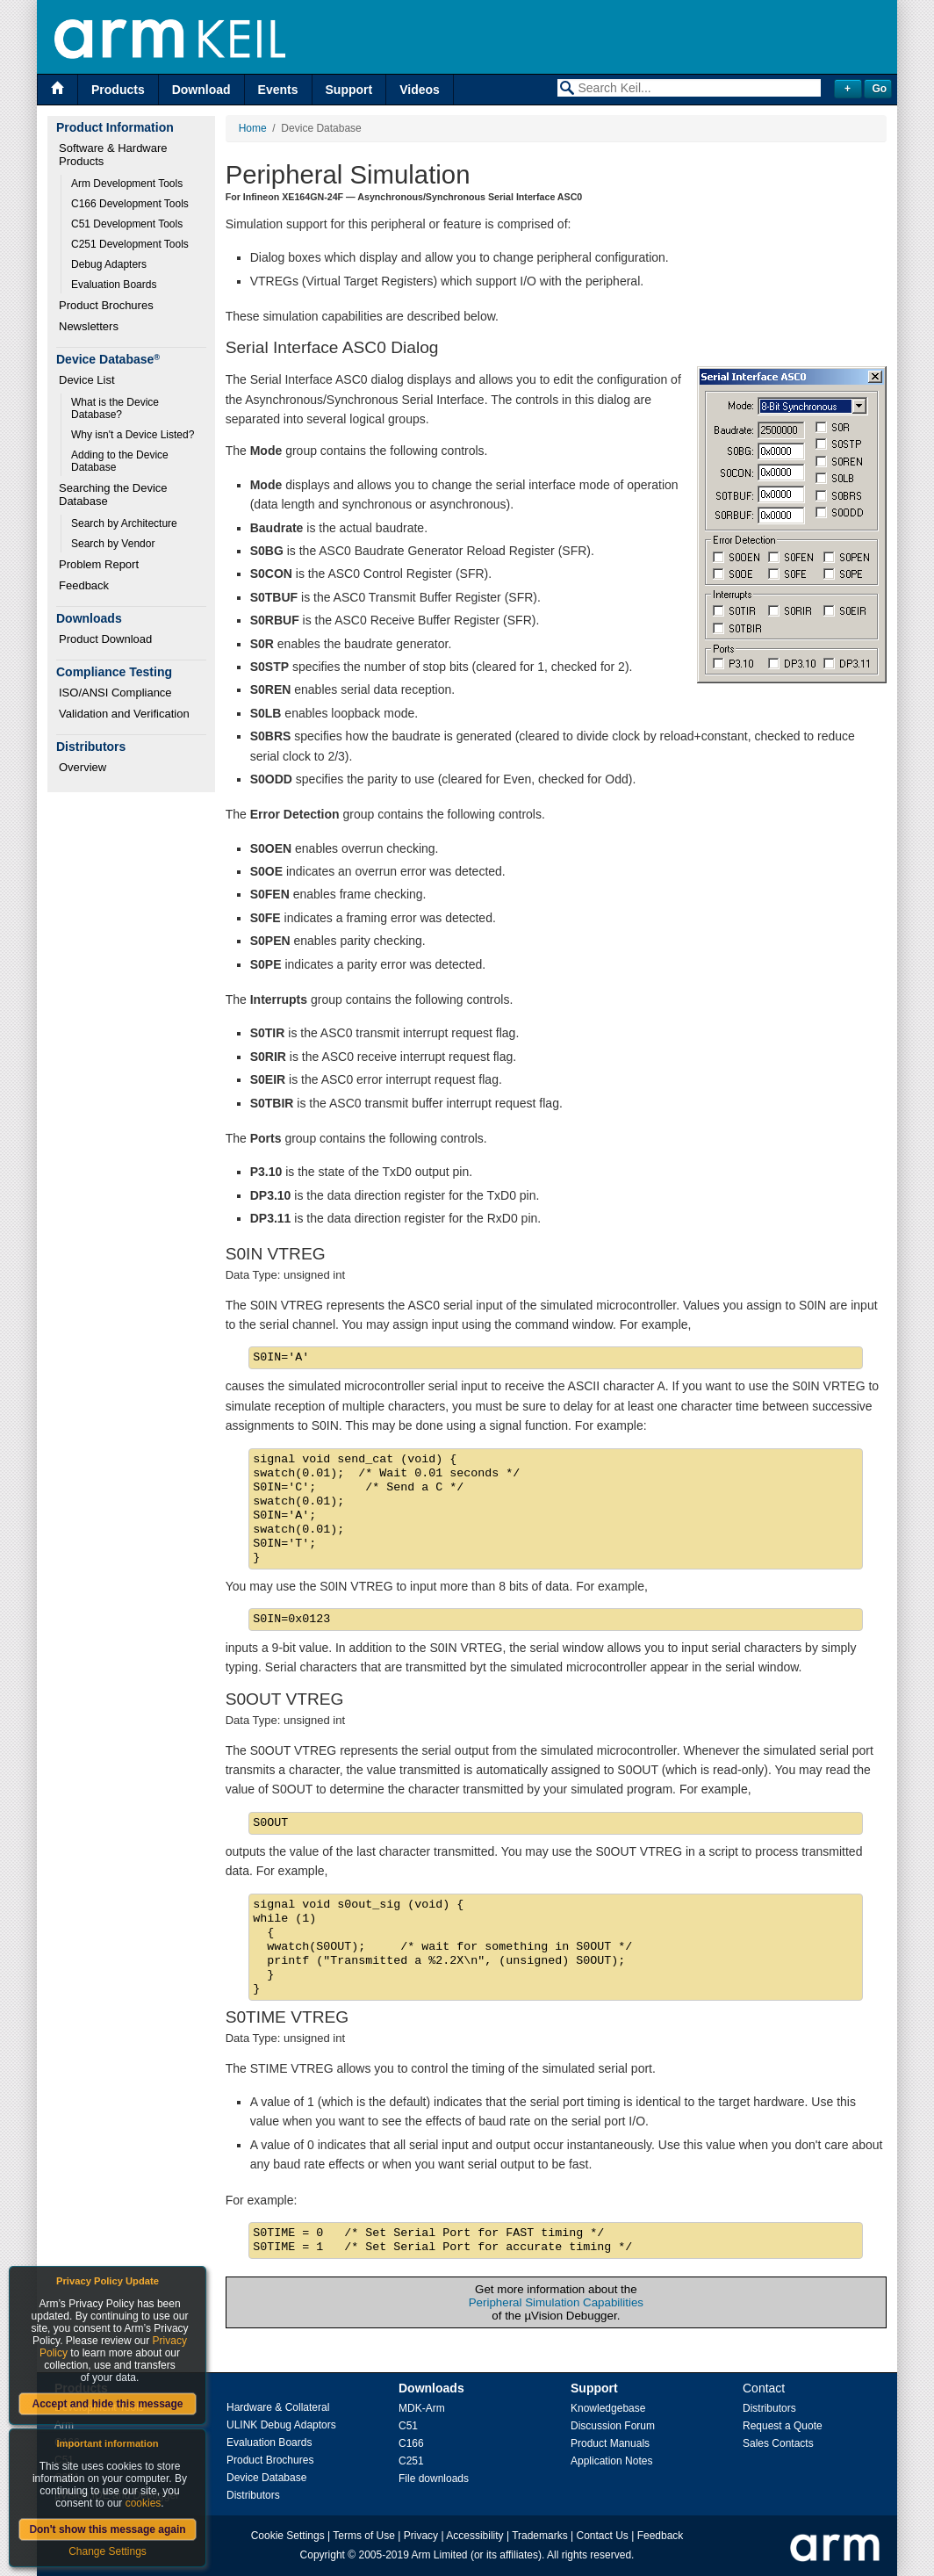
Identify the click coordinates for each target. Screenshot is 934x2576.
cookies (144, 2503)
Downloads (431, 2388)
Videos (419, 90)
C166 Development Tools (130, 204)
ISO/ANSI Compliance (115, 692)
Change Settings (107, 2551)
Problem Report (99, 564)
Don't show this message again (107, 2529)
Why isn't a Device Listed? (132, 435)
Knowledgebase (608, 2408)
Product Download (105, 639)
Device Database (266, 2477)
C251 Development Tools (130, 244)
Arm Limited (440, 2555)
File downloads (434, 2478)
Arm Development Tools (127, 183)
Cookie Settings (288, 2535)
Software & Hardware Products (114, 154)
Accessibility (474, 2535)
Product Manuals (610, 2443)
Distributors (253, 2495)
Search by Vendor (112, 544)
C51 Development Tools (127, 224)
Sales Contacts (778, 2443)
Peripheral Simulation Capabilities (556, 2302)
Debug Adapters (109, 264)
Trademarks (540, 2535)
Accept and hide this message (107, 2404)
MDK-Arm (422, 2408)
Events (278, 90)
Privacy (421, 2535)
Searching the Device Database (114, 494)
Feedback (84, 585)
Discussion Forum (613, 2426)
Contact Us (603, 2535)
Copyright (322, 2555)
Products (118, 90)
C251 (411, 2461)
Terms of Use (364, 2535)
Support (349, 90)
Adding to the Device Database (121, 461)
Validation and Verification (124, 713)
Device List (87, 379)
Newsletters (89, 326)
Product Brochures (106, 305)
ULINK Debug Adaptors (281, 2425)
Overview (82, 767)
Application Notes (611, 2461)
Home (253, 128)
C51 (408, 2426)
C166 (411, 2443)
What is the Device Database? (116, 408)
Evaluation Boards (113, 284)
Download (201, 90)
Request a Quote (783, 2426)
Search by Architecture (124, 523)
